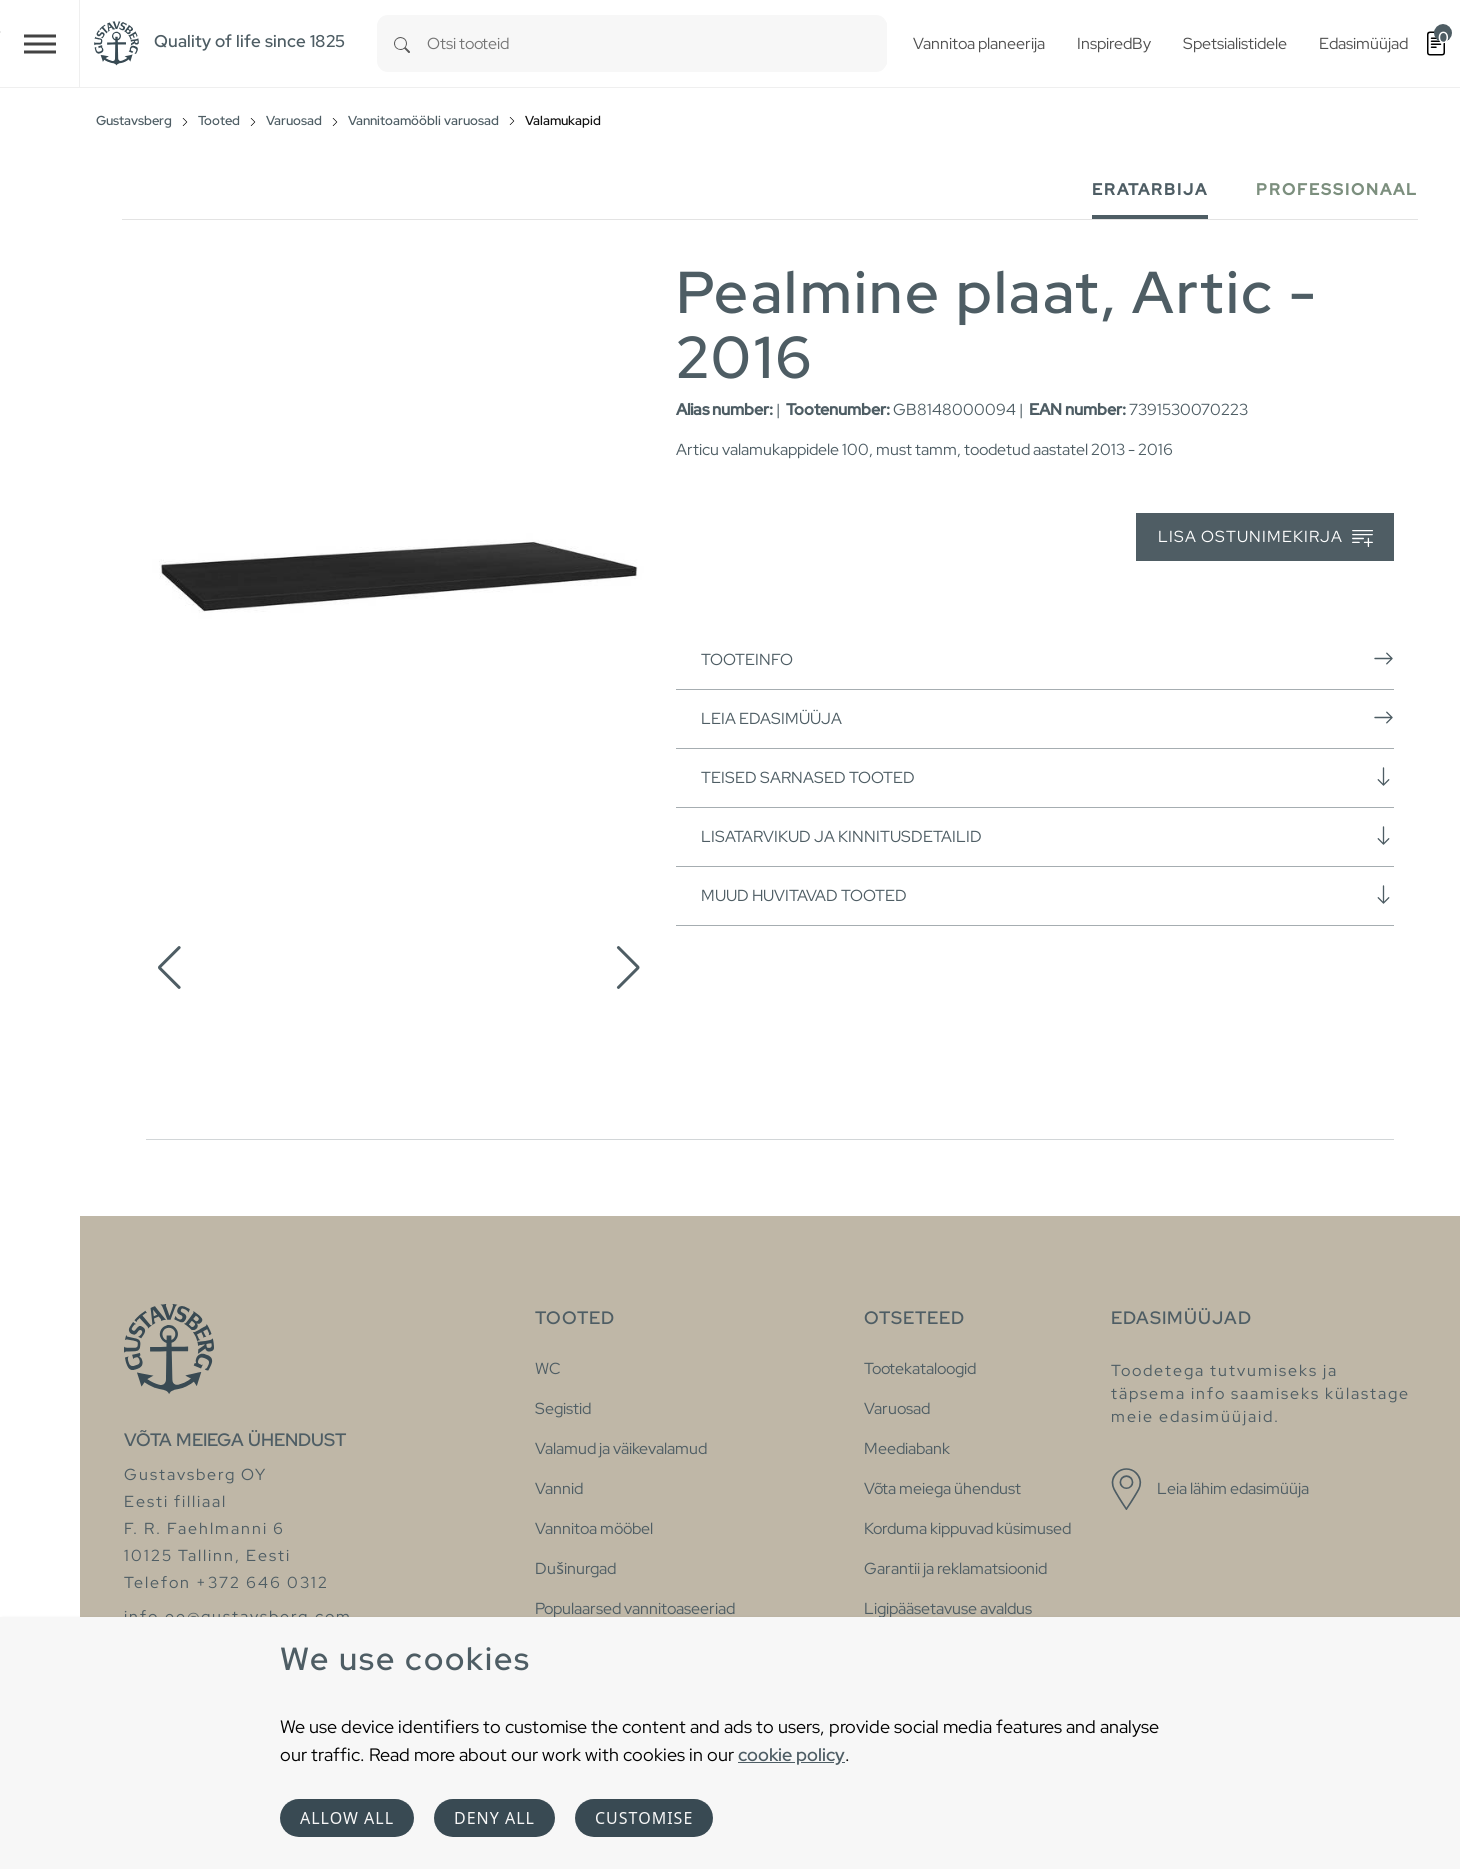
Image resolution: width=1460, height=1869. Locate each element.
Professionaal (1337, 189)
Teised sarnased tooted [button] (1047, 777)
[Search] (402, 43)
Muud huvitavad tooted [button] (1047, 895)
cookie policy (791, 1754)
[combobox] (657, 43)
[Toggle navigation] (40, 43)
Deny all (494, 1818)
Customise (644, 1818)
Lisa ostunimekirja (1265, 537)
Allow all (347, 1818)
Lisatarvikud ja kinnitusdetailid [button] (1047, 836)
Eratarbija (1150, 189)
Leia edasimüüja (1047, 718)
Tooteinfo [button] (1047, 659)
